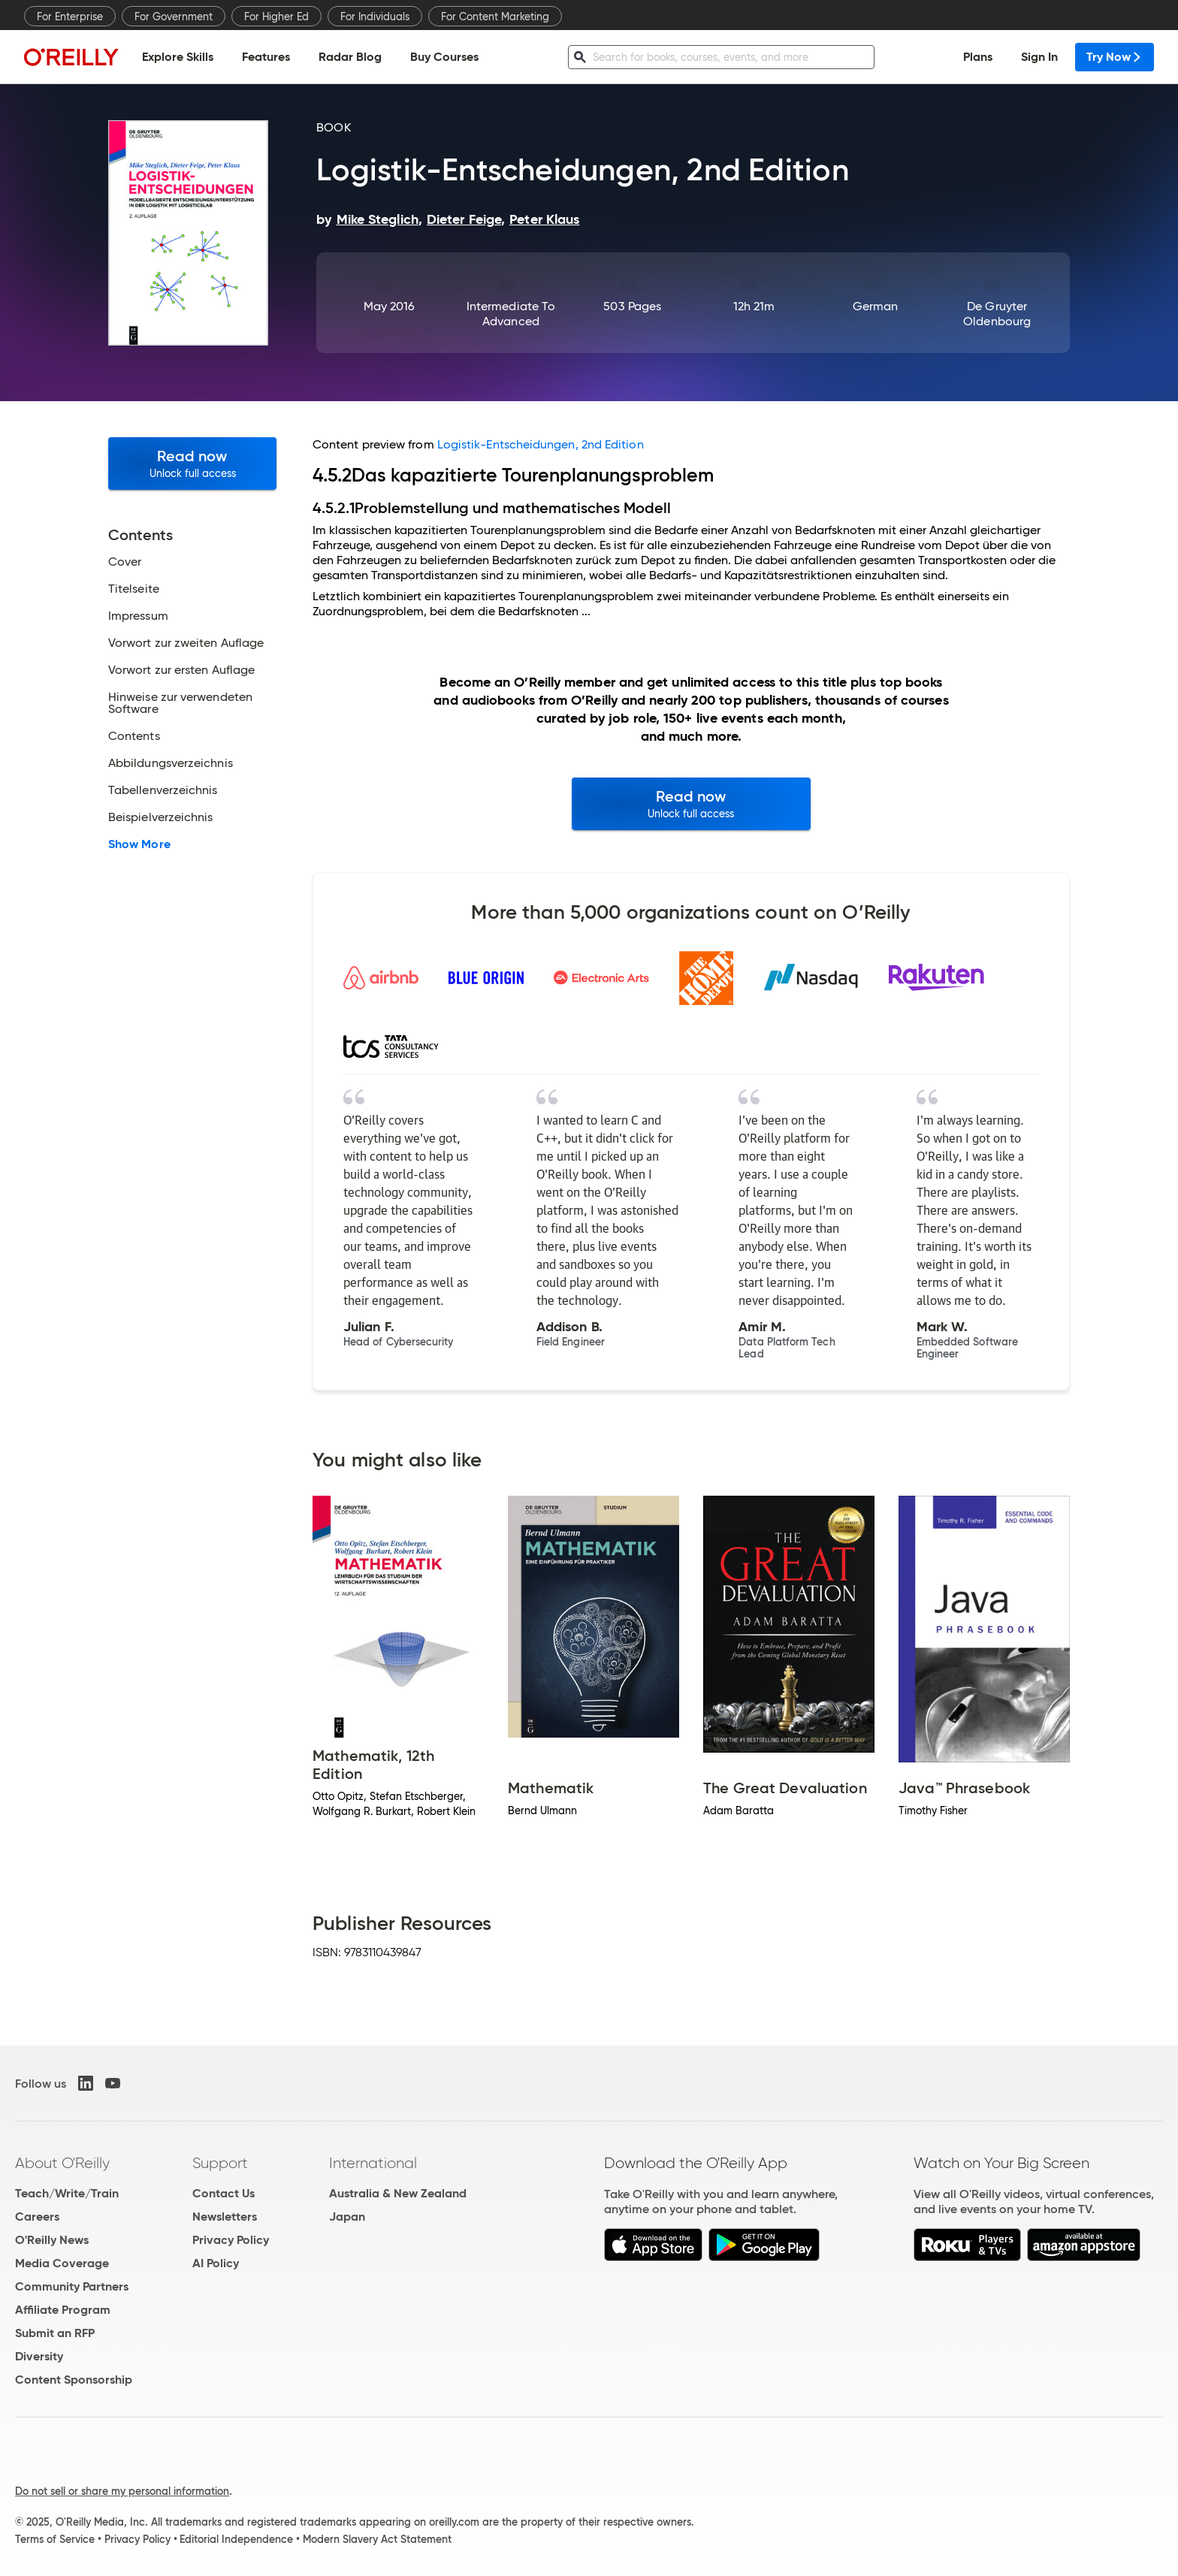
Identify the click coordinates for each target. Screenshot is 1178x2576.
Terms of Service (55, 2539)
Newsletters (224, 2216)
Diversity (39, 2356)
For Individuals (374, 16)
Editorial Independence (236, 2539)
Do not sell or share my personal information (122, 2491)
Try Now (1114, 57)
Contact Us (223, 2193)
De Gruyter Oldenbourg (997, 313)
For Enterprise (70, 16)
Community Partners (71, 2286)
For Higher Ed (276, 16)
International (373, 2163)
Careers (37, 2216)
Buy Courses (444, 57)
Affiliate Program (62, 2310)
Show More (139, 844)
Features (266, 57)
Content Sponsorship (73, 2379)
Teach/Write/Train (67, 2193)
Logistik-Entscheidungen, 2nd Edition (540, 444)
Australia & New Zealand (398, 2193)
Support (220, 2163)
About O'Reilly (62, 2163)
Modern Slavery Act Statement (377, 2539)
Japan (347, 2216)
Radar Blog (350, 57)
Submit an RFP (55, 2333)
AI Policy (215, 2263)
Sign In (1039, 57)
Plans (977, 57)
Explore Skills (177, 57)
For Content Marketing (495, 16)
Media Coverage (62, 2263)
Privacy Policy (230, 2240)
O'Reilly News (52, 2240)
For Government (173, 16)
